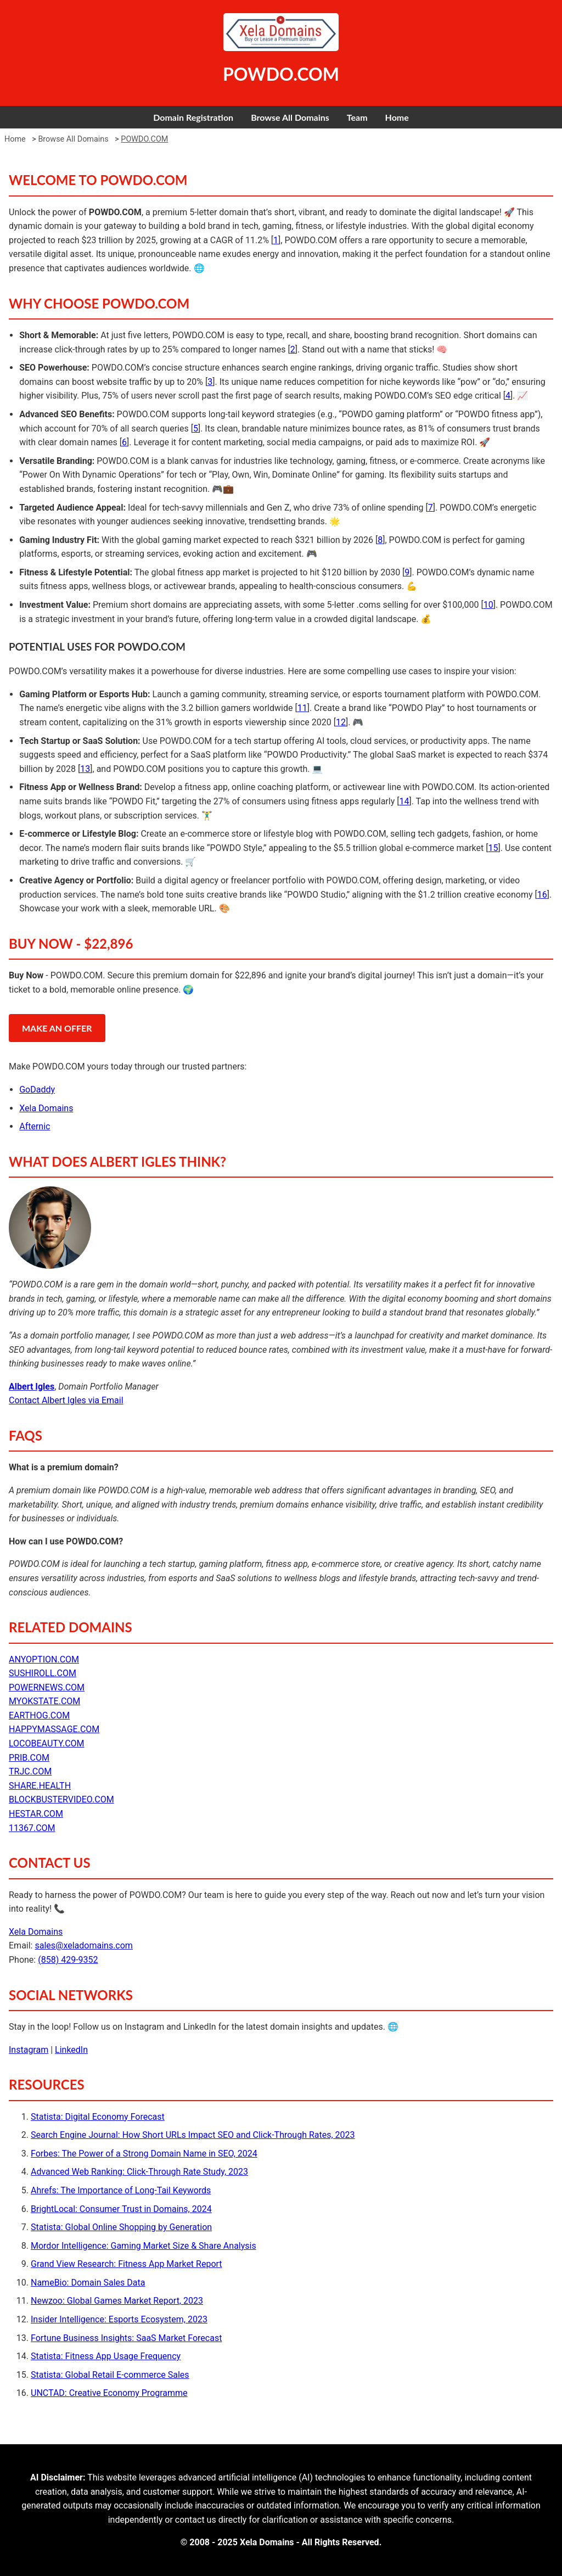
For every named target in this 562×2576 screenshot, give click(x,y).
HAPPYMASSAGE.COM (54, 1729)
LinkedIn (71, 2050)
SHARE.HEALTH (40, 1785)
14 (404, 801)
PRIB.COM (29, 1757)
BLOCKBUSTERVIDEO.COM (61, 1799)
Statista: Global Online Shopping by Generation (121, 2227)
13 (85, 769)
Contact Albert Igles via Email (66, 1400)
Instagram (28, 2050)
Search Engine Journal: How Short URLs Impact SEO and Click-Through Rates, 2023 (193, 2135)
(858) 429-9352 (68, 1960)
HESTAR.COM (36, 1813)
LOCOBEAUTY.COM (47, 1743)
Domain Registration (193, 117)
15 (493, 848)
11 (302, 708)
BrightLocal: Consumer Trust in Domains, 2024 (121, 2209)
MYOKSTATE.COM (44, 1701)
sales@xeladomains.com (83, 1945)
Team (357, 117)
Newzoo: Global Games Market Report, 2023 (117, 2300)
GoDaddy (37, 1089)
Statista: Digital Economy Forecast (98, 2117)
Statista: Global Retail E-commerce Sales (110, 2375)
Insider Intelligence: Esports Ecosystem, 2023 (119, 2319)
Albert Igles (31, 1386)
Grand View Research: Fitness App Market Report (126, 2264)
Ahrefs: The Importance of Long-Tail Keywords (121, 2190)
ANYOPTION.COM (44, 1659)
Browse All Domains (290, 117)
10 (488, 605)
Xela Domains (46, 1108)
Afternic (34, 1126)
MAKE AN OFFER (57, 1028)
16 (542, 894)
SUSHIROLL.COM (42, 1673)
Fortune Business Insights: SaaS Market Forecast (126, 2338)
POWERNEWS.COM (47, 1687)
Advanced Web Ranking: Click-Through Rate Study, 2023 (139, 2171)
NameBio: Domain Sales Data (88, 2282)
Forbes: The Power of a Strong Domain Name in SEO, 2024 (144, 2153)
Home (397, 117)
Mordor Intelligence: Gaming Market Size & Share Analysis (143, 2246)
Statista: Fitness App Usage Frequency (106, 2356)
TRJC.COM (30, 1771)
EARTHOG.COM (39, 1715)
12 (341, 722)
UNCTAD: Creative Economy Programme (109, 2393)
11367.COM (32, 1828)
